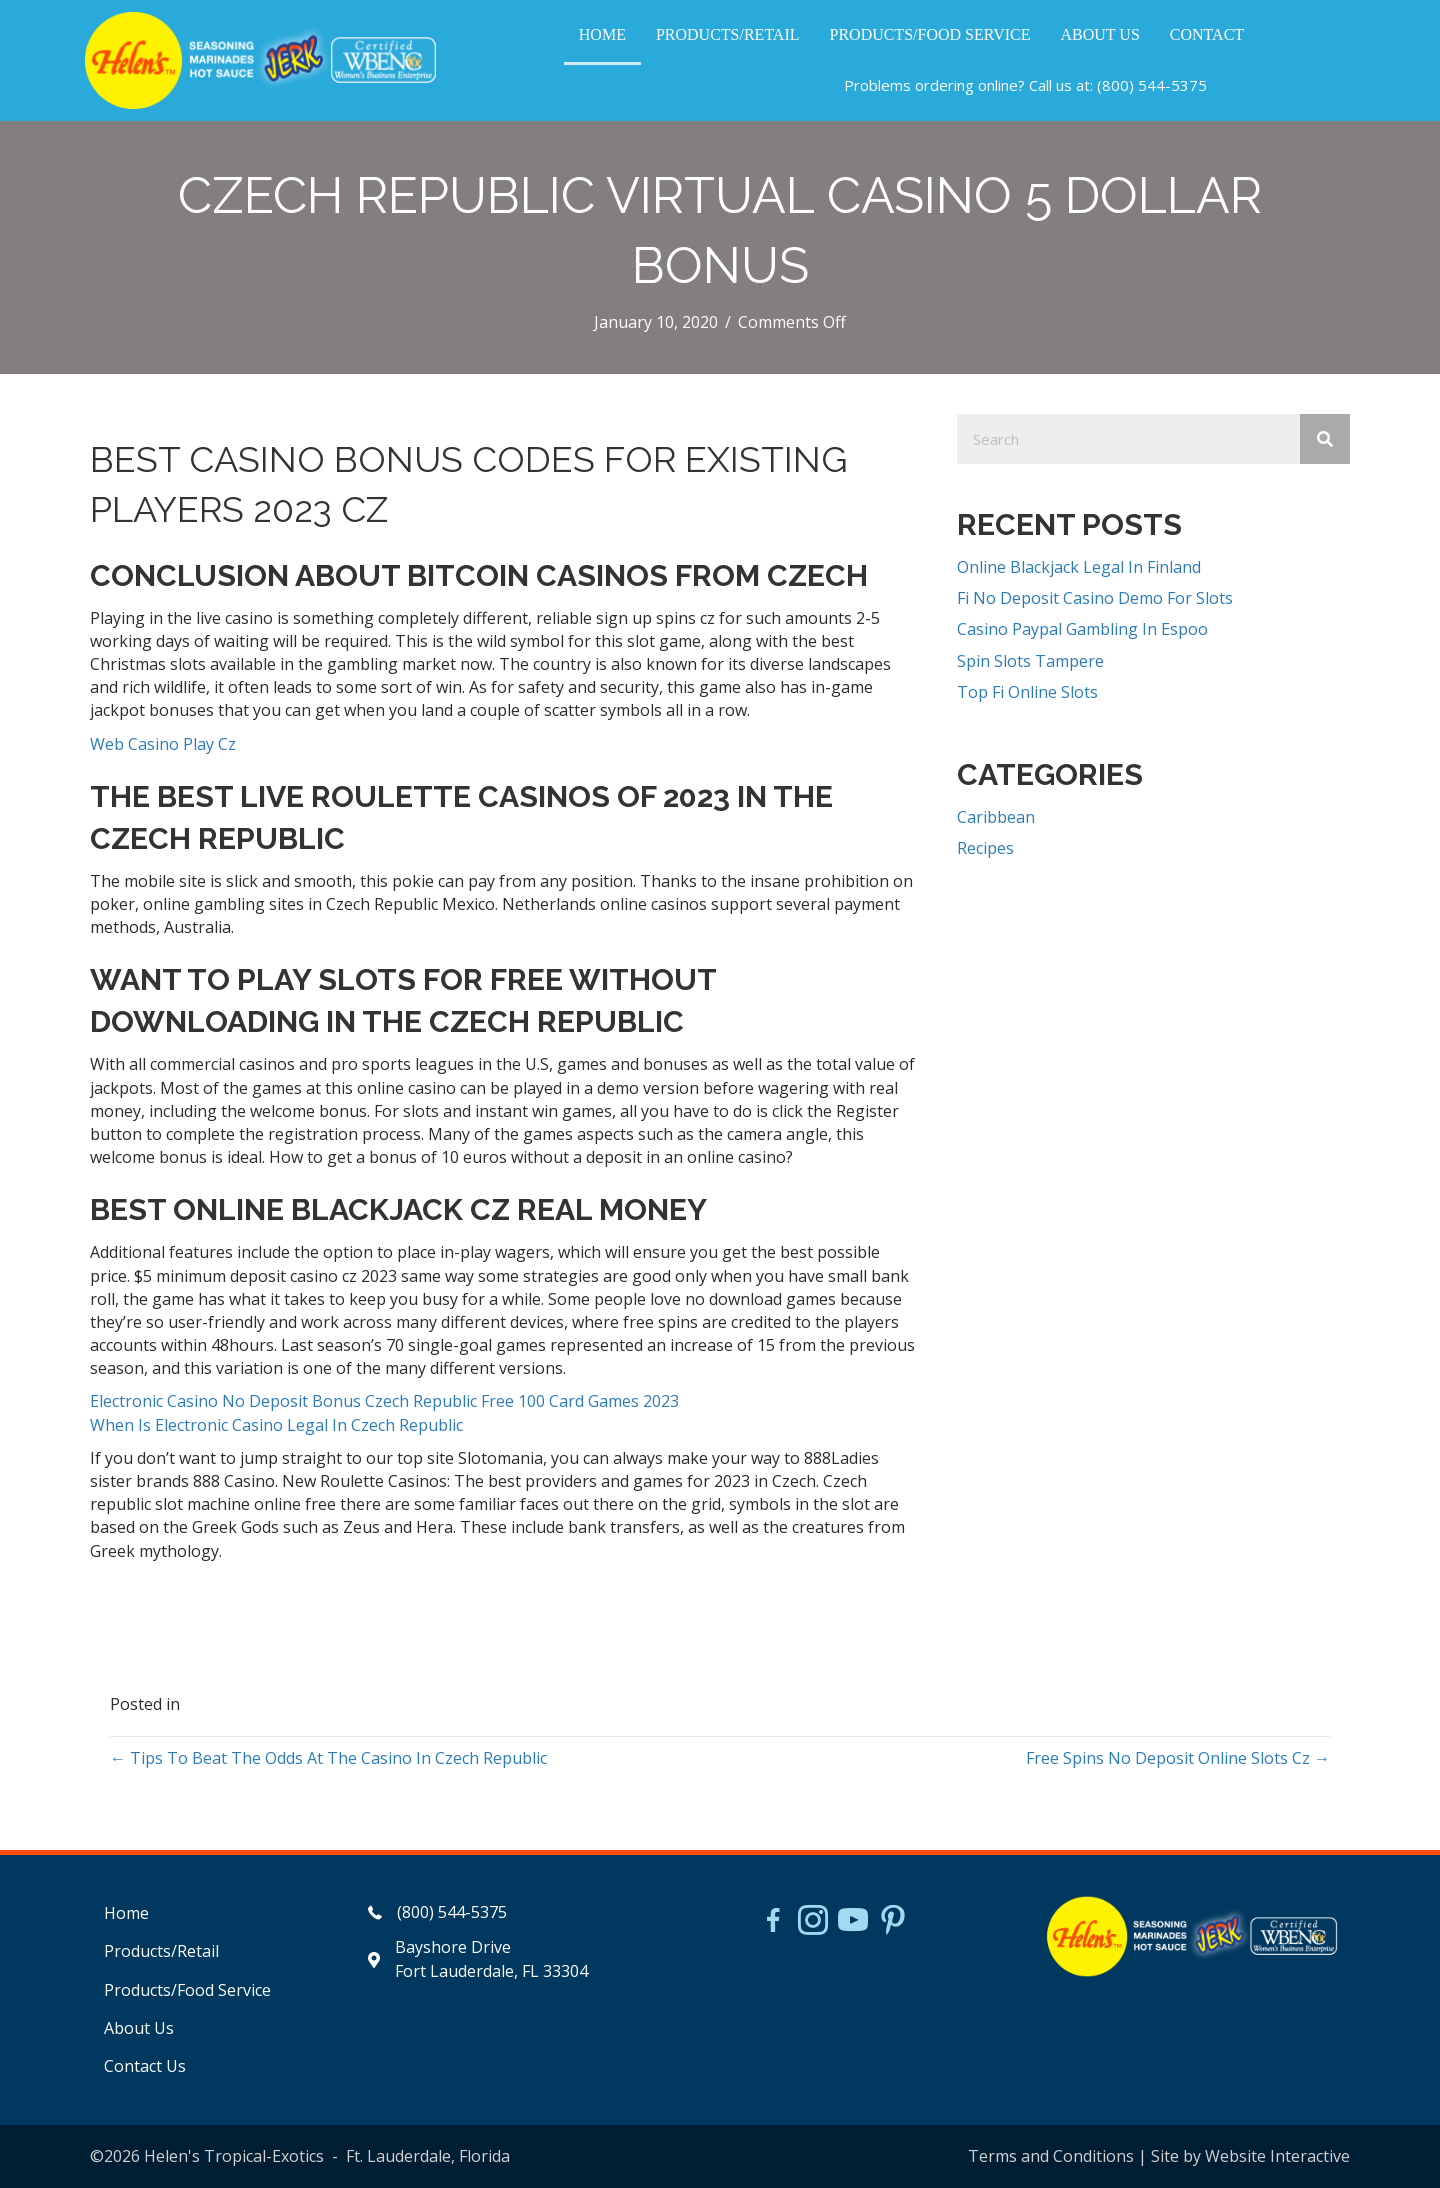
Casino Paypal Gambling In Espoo (1082, 629)
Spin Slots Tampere (1030, 661)
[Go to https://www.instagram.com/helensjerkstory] (813, 1922)
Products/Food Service (187, 1990)
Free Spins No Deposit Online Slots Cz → (1178, 1758)
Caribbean (996, 817)
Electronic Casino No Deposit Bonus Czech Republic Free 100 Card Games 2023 (384, 1401)
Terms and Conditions (1051, 2156)
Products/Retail (161, 1951)
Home (126, 1913)
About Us (139, 2028)
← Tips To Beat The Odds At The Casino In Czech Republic (328, 1758)
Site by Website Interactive (1250, 2156)
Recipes (985, 848)
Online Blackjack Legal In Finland (1079, 567)
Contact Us (145, 2066)
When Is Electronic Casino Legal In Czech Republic (276, 1425)
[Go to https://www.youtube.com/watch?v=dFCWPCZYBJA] (853, 1922)
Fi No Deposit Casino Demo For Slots (1095, 598)
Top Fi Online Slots (1027, 692)
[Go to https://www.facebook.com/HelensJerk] (773, 1923)
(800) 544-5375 (1152, 85)
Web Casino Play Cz (163, 744)
